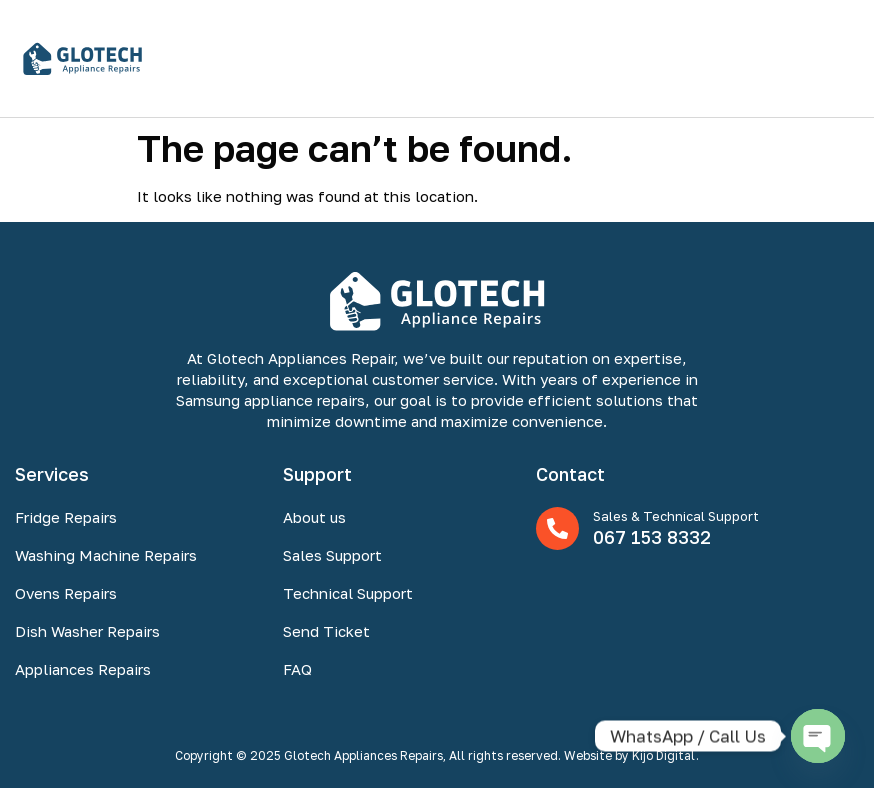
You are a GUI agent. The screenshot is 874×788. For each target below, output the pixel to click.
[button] (837, 58)
